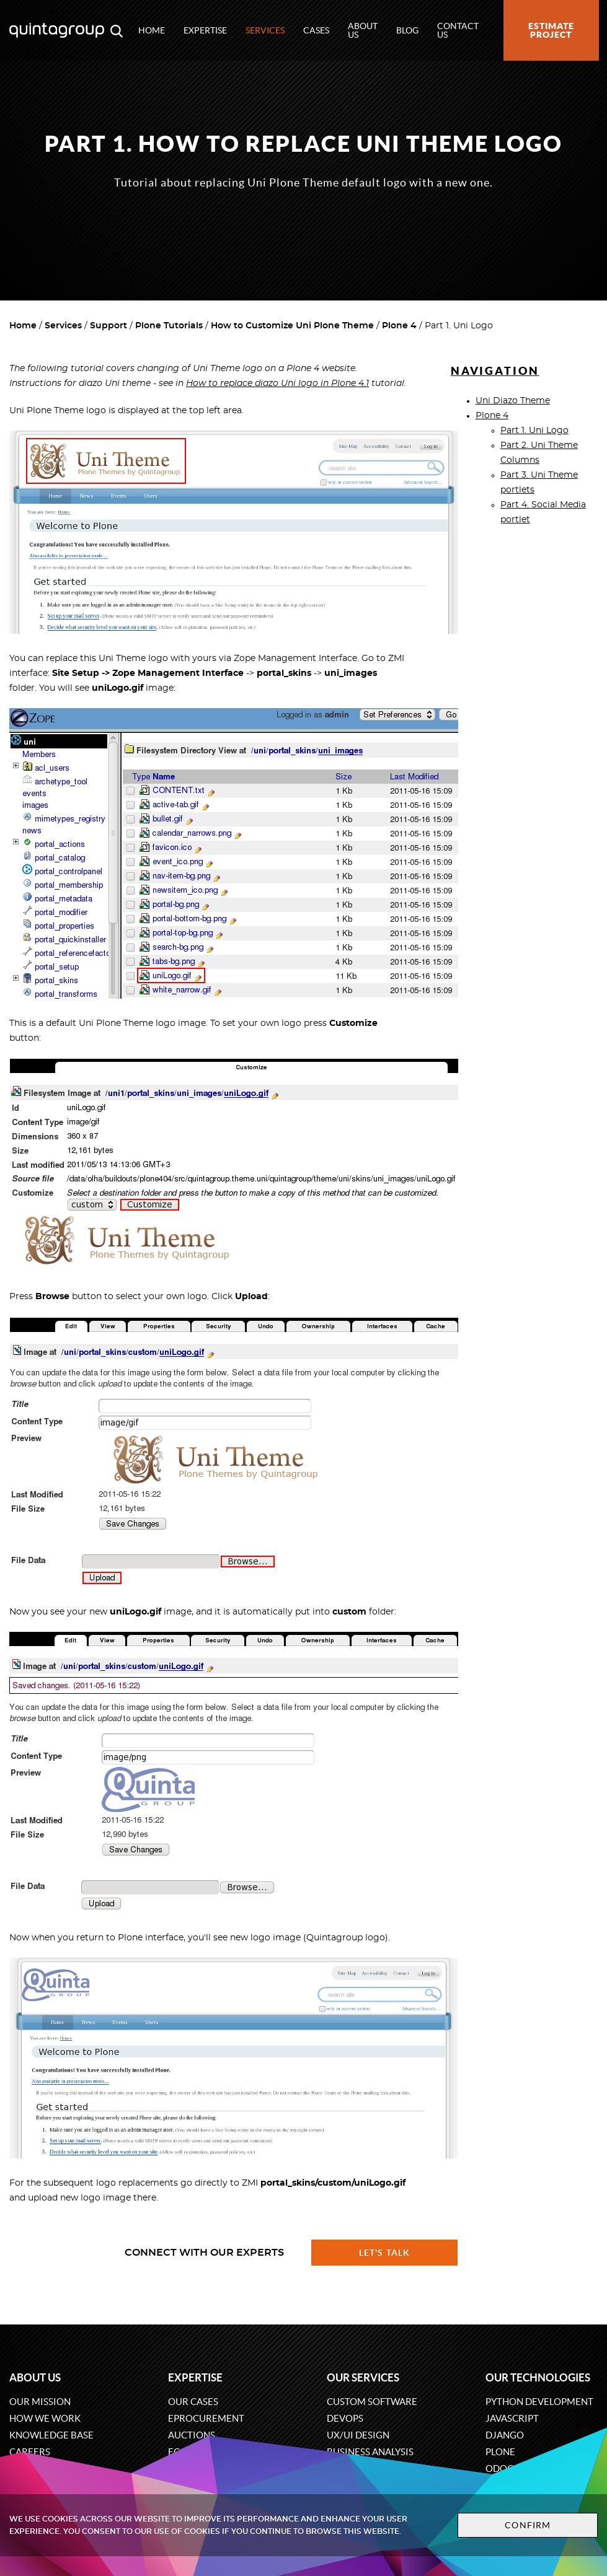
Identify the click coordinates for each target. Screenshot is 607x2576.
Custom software (372, 2401)
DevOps (345, 2418)
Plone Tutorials (169, 326)
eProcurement (206, 2418)
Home (151, 30)
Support (108, 326)
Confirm (528, 2525)
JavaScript (512, 2418)
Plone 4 (399, 326)
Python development (539, 2401)
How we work (45, 2418)
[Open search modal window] (116, 30)
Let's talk (384, 2253)
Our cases (193, 2401)
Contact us (458, 30)
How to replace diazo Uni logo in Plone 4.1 (277, 383)
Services (265, 30)
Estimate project (551, 30)
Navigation (495, 370)
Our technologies (537, 2377)
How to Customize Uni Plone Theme (292, 326)
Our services (363, 2377)
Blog (407, 30)
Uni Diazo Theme (513, 400)
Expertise (205, 30)
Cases (316, 30)
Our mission (40, 2401)
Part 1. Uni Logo (534, 430)
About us (363, 30)
